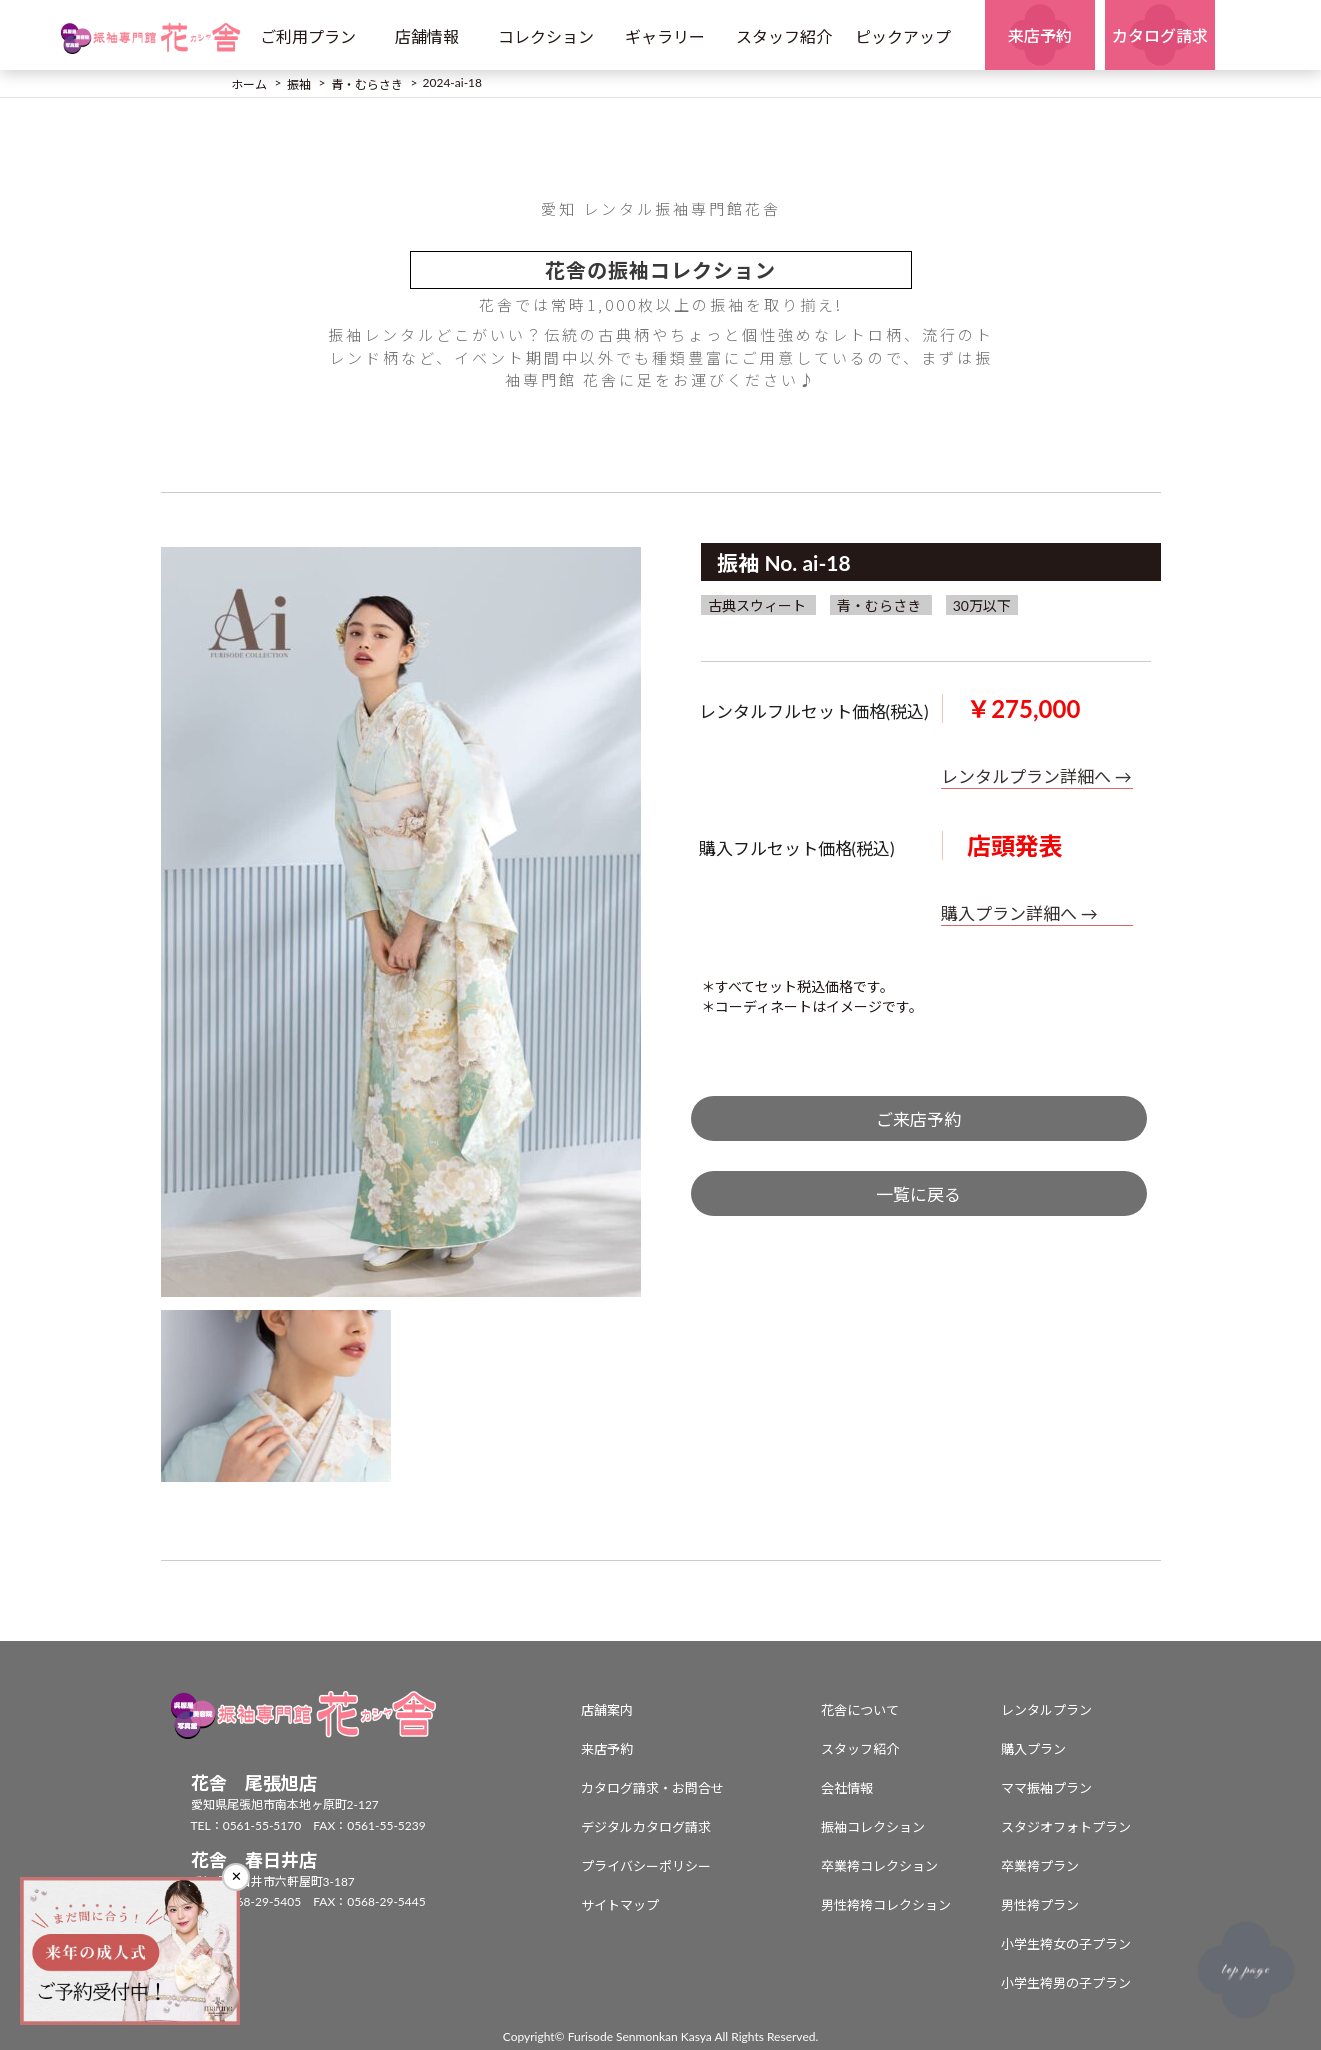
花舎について (860, 1710)
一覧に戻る (918, 1194)
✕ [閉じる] (236, 1876)
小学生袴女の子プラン (1066, 1944)
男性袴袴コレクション (886, 1905)
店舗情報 (427, 36)
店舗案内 (607, 1710)
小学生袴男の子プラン (1066, 1983)
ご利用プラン (308, 36)
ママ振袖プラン (1046, 1788)
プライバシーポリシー (646, 1866)
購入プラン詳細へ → (1019, 913)
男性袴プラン (1040, 1905)
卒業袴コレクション (879, 1866)
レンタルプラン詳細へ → (1036, 776)
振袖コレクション (873, 1827)
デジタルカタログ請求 (646, 1827)
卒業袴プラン (1040, 1866)
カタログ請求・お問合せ (652, 1788)
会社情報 (847, 1788)
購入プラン (1033, 1749)
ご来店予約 (918, 1119)
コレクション (546, 36)
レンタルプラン (1046, 1710)
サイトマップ (620, 1905)
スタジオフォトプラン (1066, 1827)
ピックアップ (903, 36)
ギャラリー (665, 36)
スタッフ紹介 (784, 36)
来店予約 (607, 1749)
